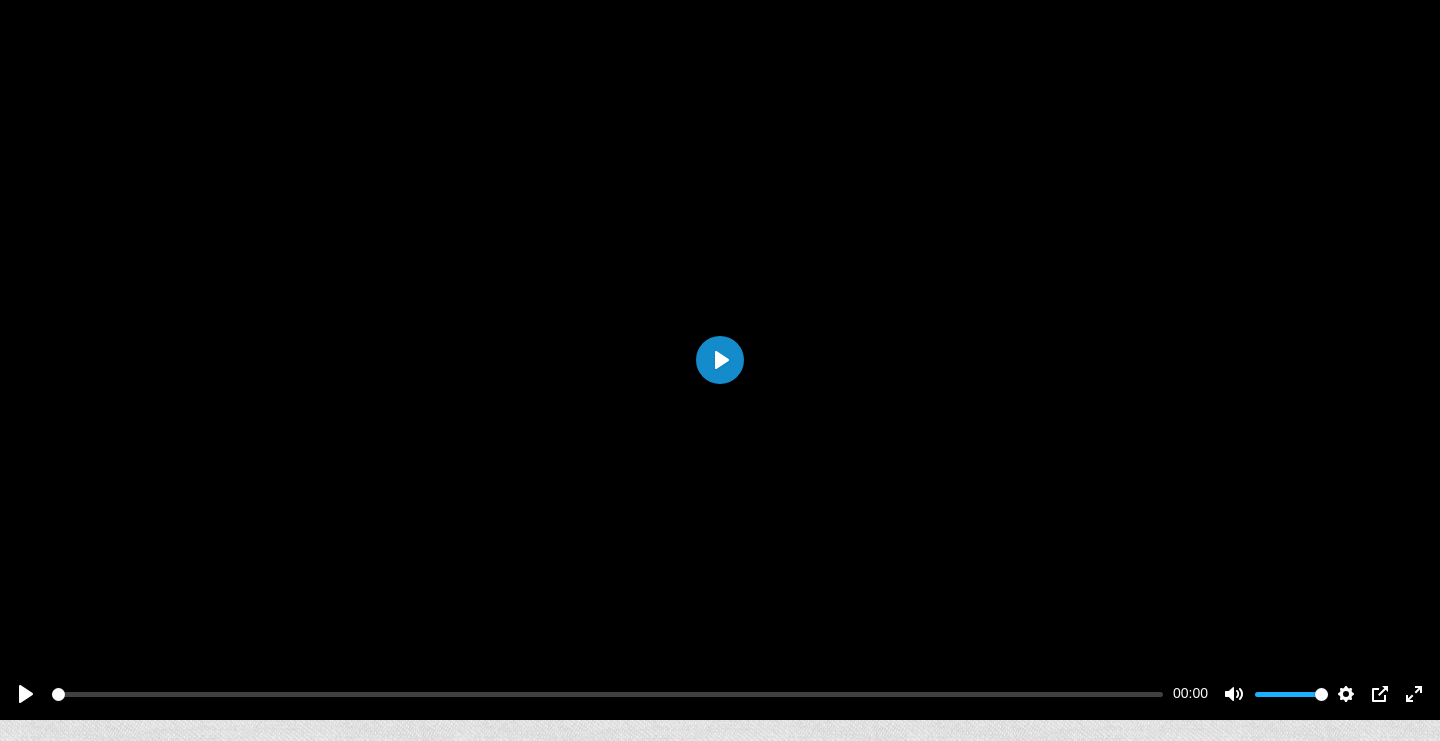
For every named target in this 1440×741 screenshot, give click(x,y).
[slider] (607, 694)
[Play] (26, 694)
